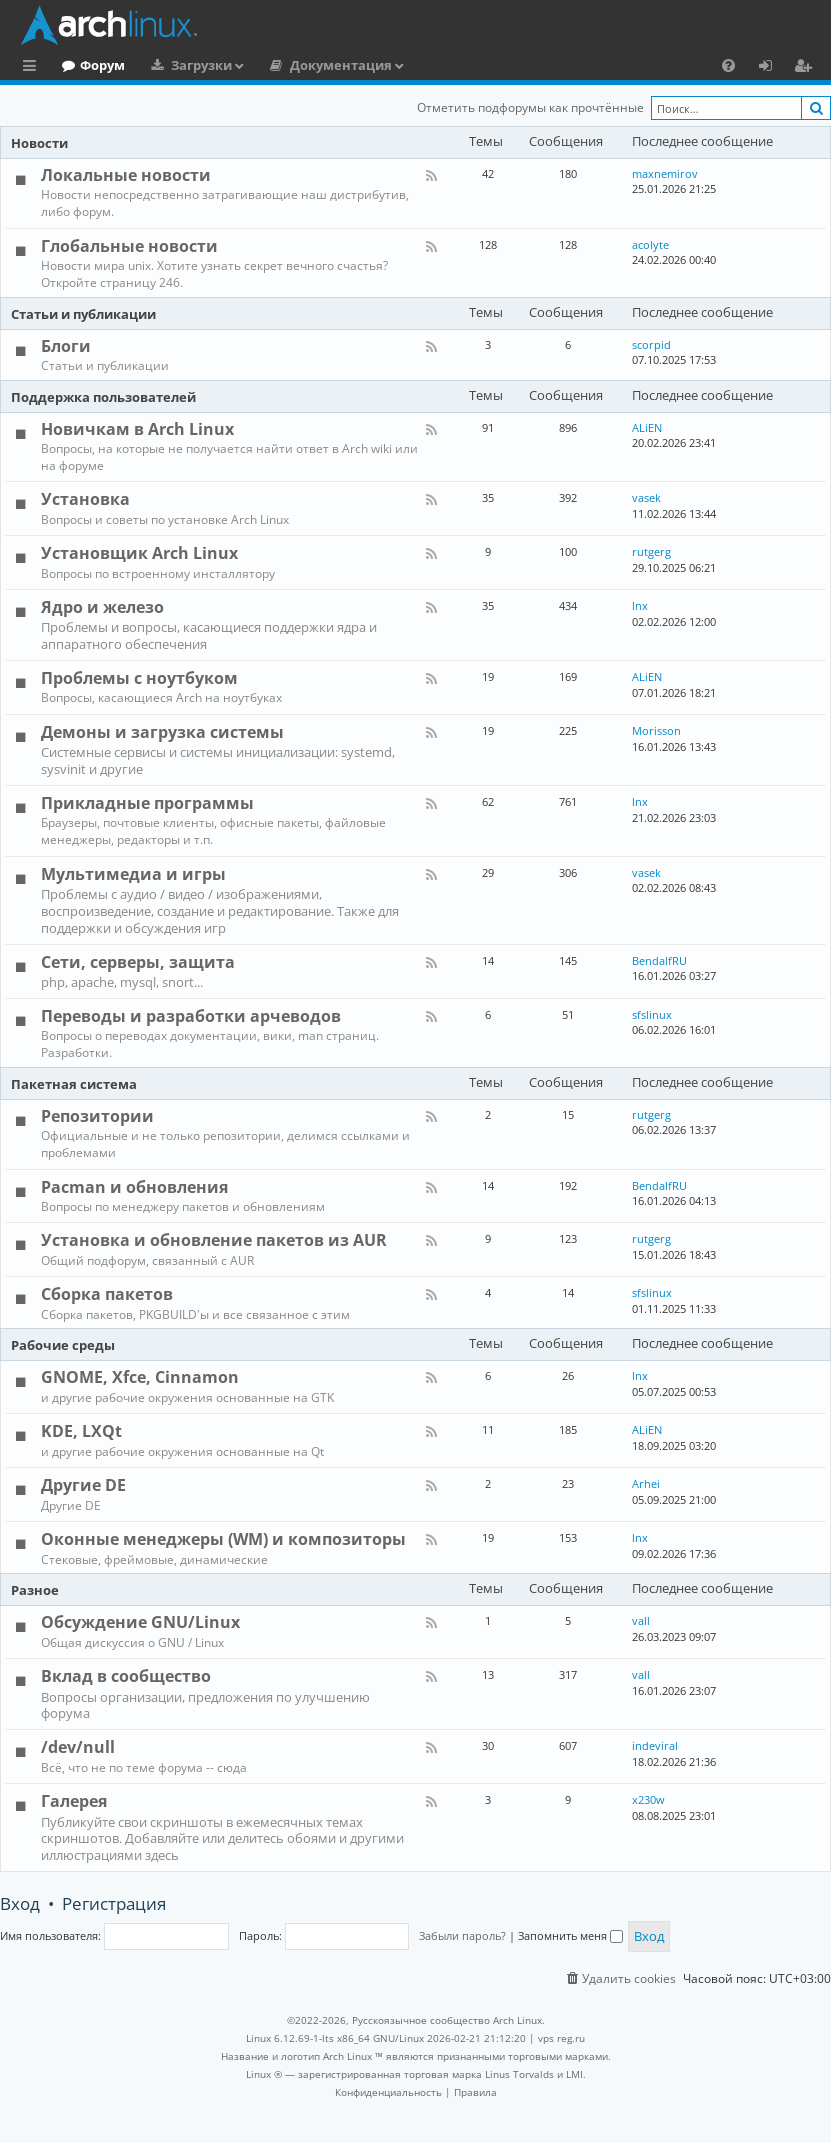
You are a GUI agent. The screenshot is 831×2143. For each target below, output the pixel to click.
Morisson (656, 730)
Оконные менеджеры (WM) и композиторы (223, 1539)
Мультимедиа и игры (133, 874)
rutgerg (651, 551)
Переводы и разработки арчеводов (191, 1016)
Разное (35, 1590)
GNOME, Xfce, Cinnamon (140, 1377)
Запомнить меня (570, 1935)
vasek (646, 497)
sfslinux (652, 1014)
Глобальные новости (129, 246)
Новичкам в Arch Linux (137, 429)
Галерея (74, 1801)
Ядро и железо (102, 607)
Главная (90, 65)
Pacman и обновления (134, 1187)
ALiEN (647, 427)
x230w (648, 1799)
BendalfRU (659, 960)
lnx (640, 605)
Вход (20, 1903)
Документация (423, 65)
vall (641, 1620)
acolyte (650, 244)
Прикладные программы (147, 803)
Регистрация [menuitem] (807, 68)
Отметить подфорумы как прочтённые (530, 107)
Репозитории (97, 1116)
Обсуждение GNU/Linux (140, 1622)
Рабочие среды (63, 1345)
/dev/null (78, 1747)
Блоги (66, 346)
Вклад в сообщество (126, 1676)
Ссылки (33, 68)
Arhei (646, 1483)
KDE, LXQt (81, 1431)
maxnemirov (665, 173)
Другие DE (83, 1485)
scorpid (651, 344)
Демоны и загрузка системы (162, 732)
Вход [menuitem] (772, 68)
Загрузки (283, 65)
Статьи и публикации (83, 314)
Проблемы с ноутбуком (139, 678)
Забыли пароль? (462, 1935)
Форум (184, 65)
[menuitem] (728, 65)
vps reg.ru (561, 2038)
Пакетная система (74, 1084)
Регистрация (114, 1903)
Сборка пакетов (107, 1294)
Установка (85, 499)
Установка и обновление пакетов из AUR (214, 1240)
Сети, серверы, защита (138, 962)
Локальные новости (126, 175)
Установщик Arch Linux (139, 553)
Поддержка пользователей (103, 397)
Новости (39, 143)
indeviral (655, 1745)
